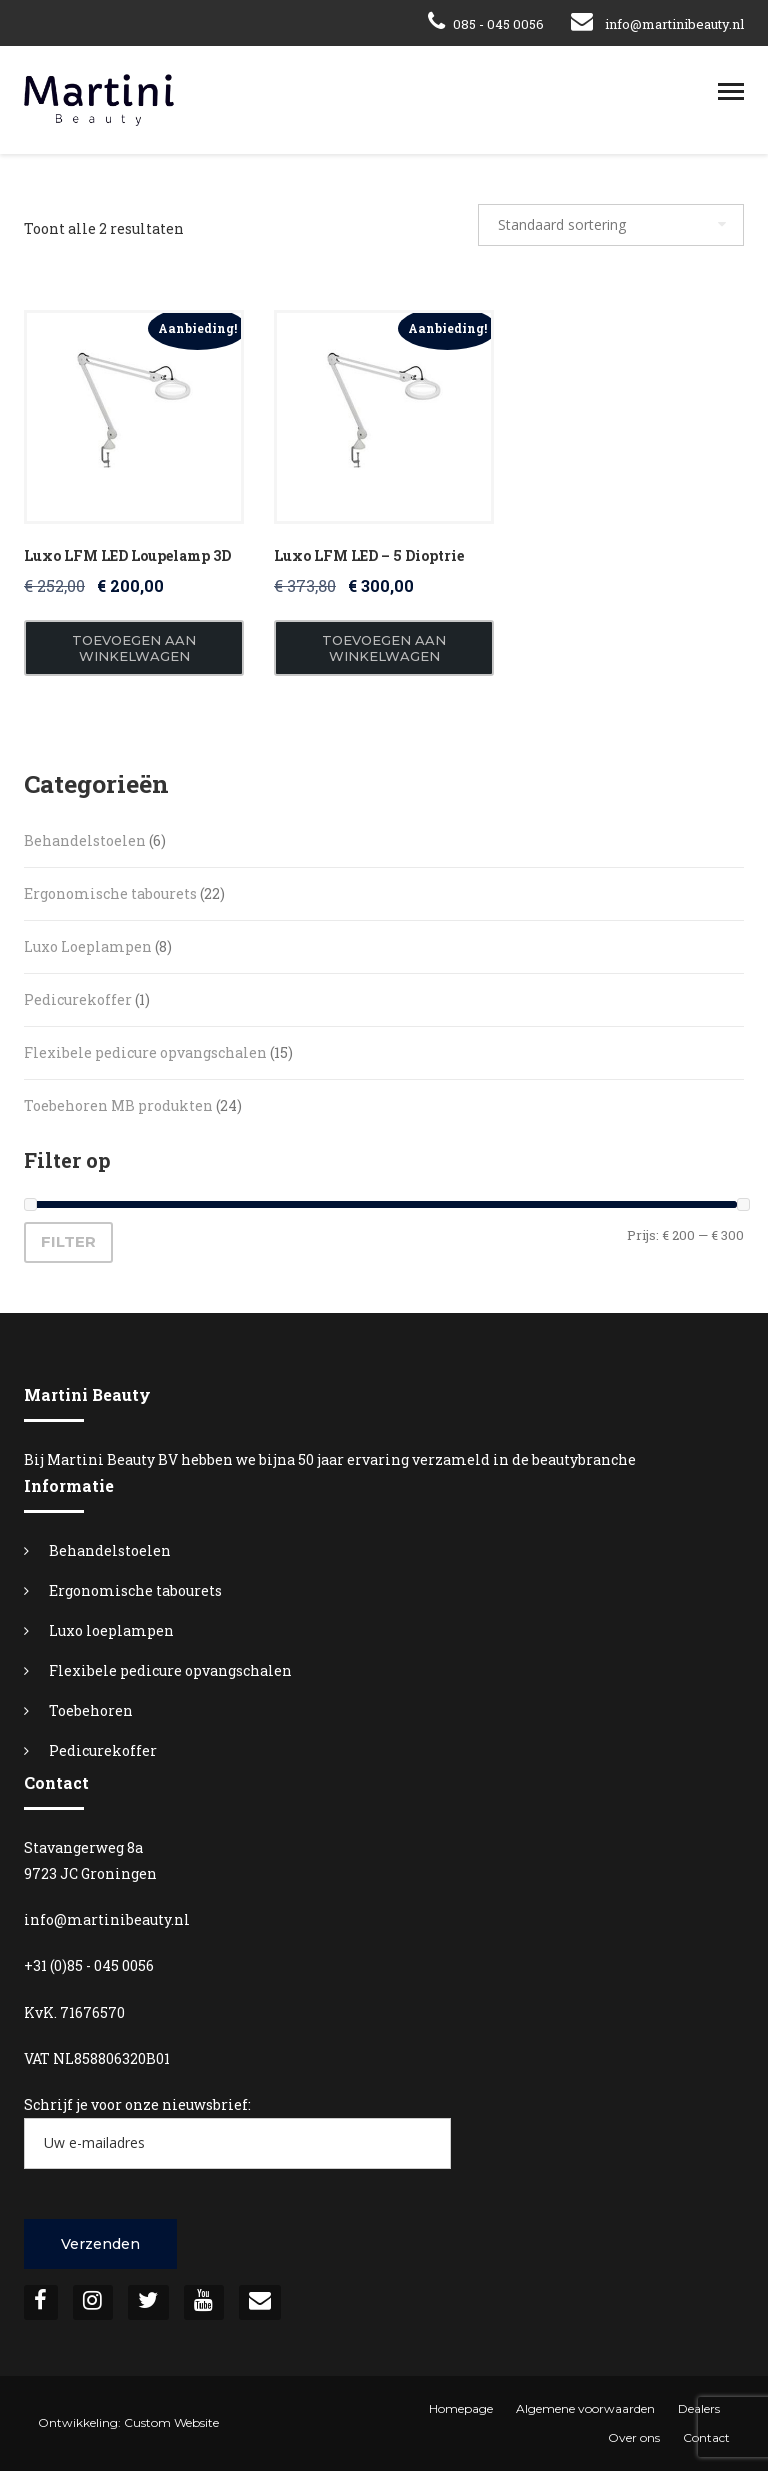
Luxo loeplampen (111, 1630)
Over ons (634, 2437)
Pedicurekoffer (103, 1750)
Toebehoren (91, 1710)
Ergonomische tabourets (135, 1590)
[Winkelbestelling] (611, 225)
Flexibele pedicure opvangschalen (170, 1670)
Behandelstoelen (110, 1550)
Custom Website (171, 2422)
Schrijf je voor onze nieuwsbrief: (237, 2132)
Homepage (461, 2408)
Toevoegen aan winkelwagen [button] (134, 648)
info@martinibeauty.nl (674, 24)
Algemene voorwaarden (585, 2408)
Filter (68, 1242)
